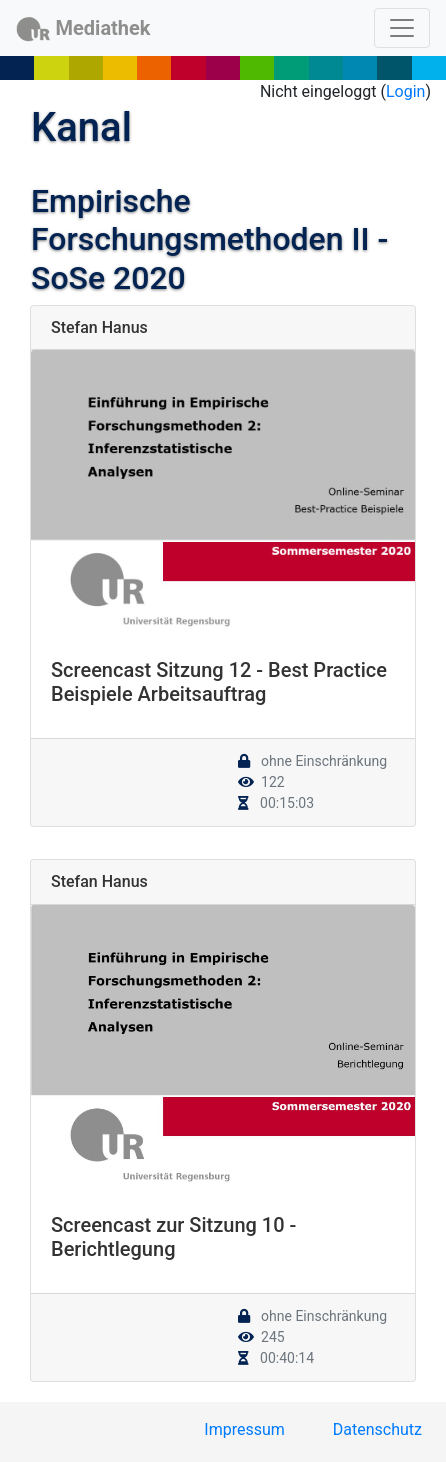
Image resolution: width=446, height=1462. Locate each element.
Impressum (244, 1429)
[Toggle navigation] (402, 28)
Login (405, 91)
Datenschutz (377, 1429)
